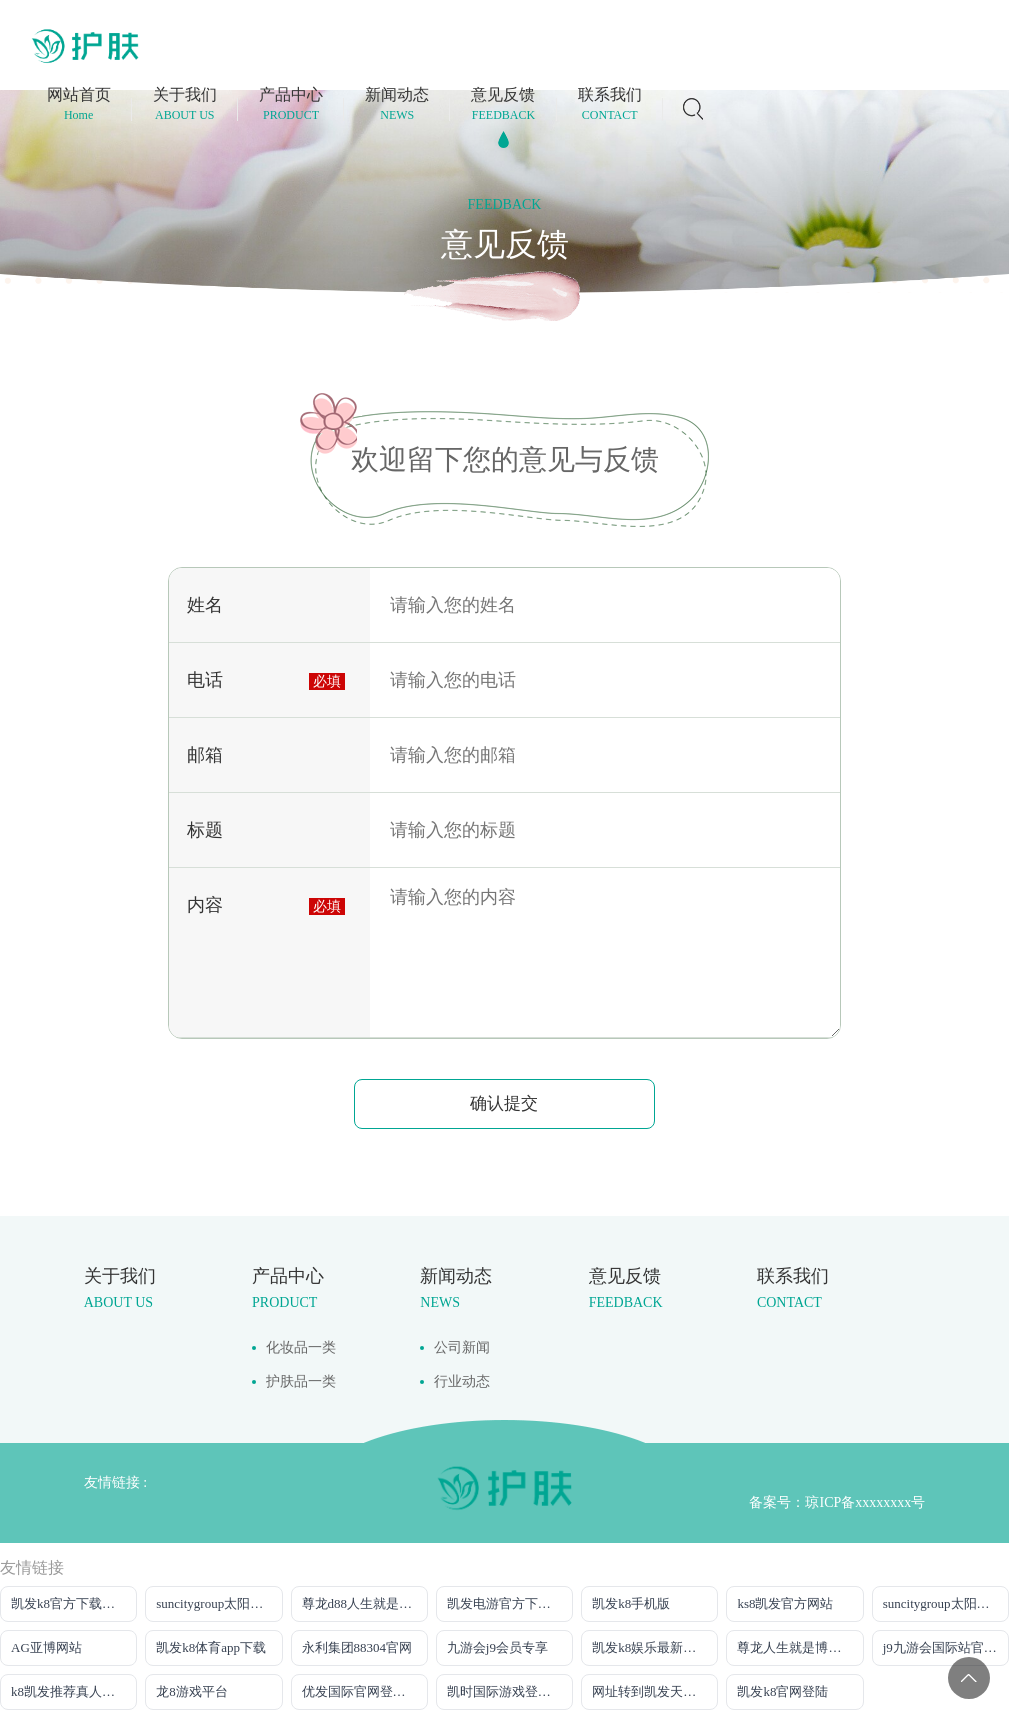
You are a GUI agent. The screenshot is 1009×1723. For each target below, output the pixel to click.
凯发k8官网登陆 (782, 1688)
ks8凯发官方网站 (785, 1600)
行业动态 (462, 1378)
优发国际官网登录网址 (365, 1688)
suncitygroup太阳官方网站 (219, 1600)
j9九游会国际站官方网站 (946, 1644)
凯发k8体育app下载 (211, 1644)
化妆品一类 (301, 1344)
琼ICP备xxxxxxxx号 (865, 1499)
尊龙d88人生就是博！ (364, 1600)
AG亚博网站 (46, 1644)
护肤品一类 (301, 1378)
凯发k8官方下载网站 (69, 1600)
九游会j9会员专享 (497, 1644)
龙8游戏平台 (192, 1688)
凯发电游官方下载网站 (510, 1600)
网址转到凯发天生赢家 (655, 1688)
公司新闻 (462, 1344)
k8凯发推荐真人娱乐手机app (74, 1688)
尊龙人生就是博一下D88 (800, 1644)
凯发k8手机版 (631, 1600)
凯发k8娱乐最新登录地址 (655, 1644)
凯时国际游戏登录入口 (510, 1688)
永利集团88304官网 (357, 1644)
